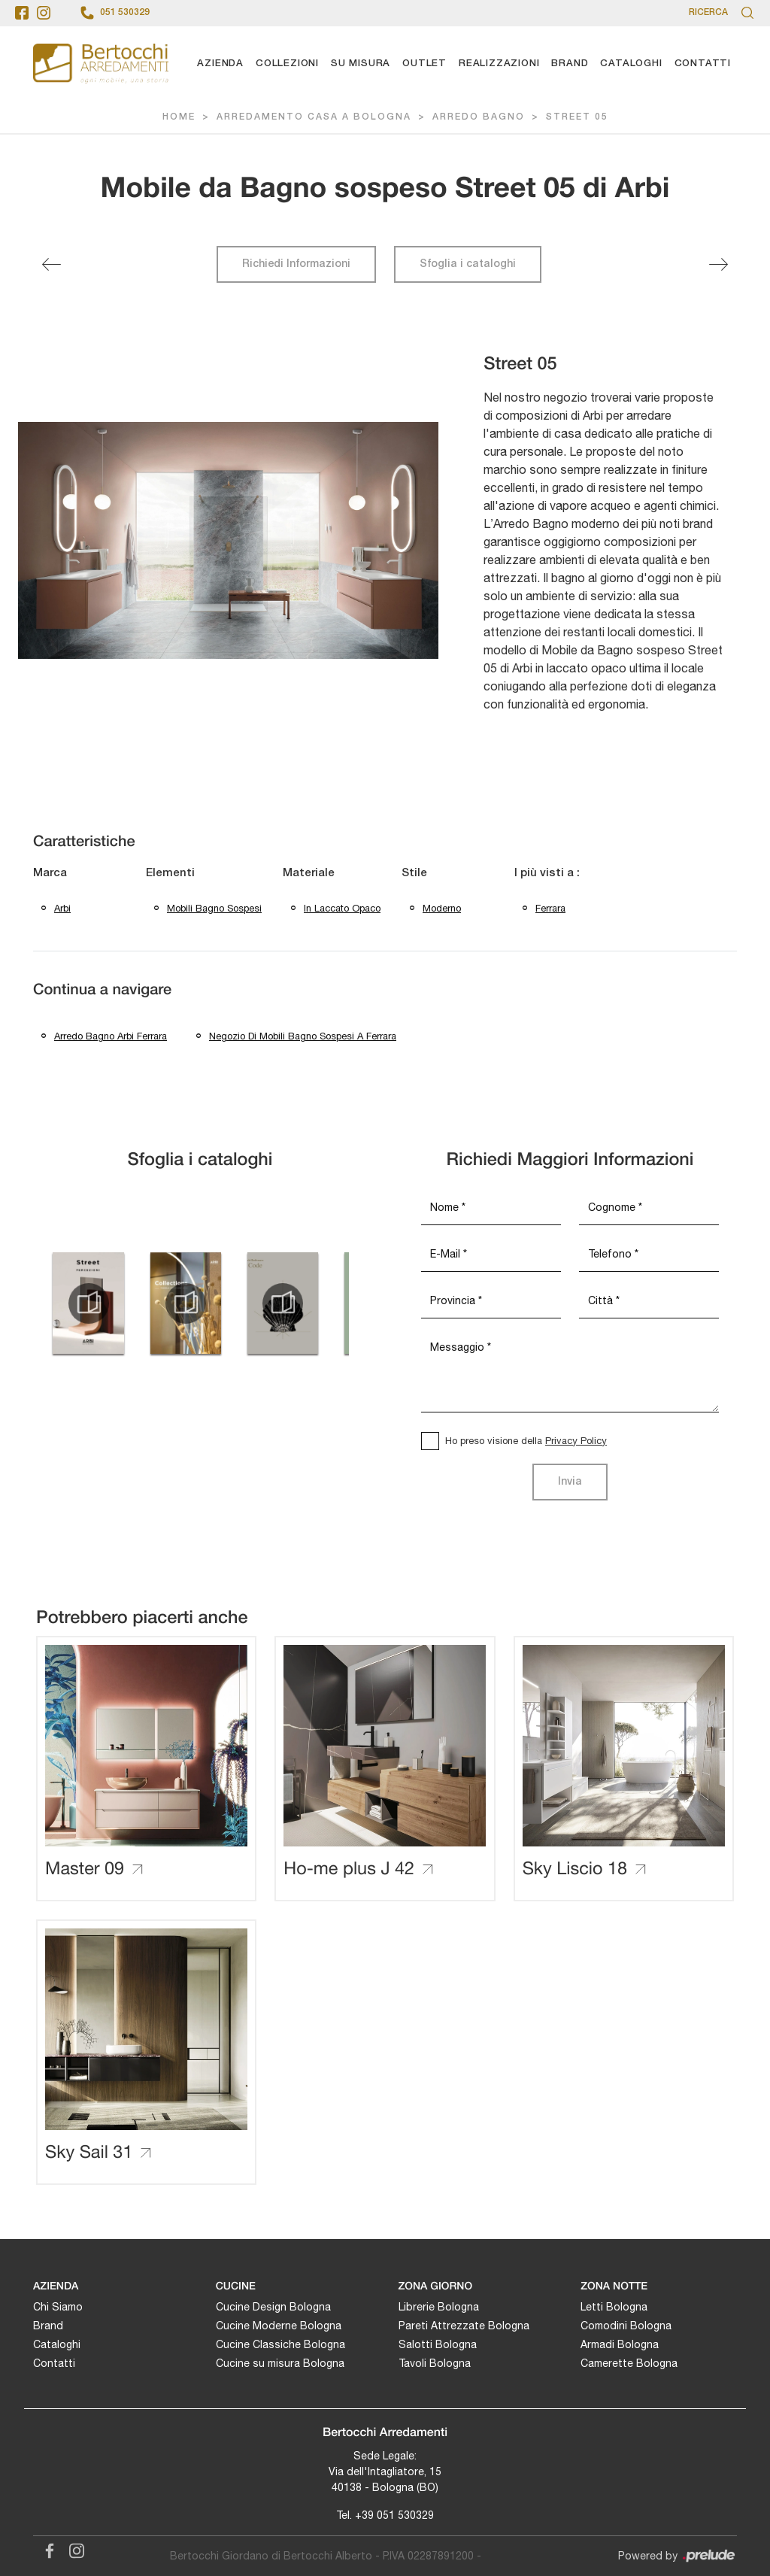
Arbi (62, 908)
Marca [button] (50, 873)
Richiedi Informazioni (296, 264)
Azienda (220, 63)
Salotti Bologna (438, 2344)
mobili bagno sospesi (214, 908)
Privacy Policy (576, 1440)
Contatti (703, 63)
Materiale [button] (309, 873)
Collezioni (287, 63)
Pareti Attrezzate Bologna (464, 2326)
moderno (442, 908)
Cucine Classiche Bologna (280, 2344)
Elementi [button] (170, 873)
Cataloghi (631, 63)
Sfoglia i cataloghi (468, 264)
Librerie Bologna (439, 2307)
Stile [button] (414, 873)
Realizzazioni (499, 63)
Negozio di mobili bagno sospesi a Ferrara (302, 1036)
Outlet (424, 63)
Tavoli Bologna (435, 2363)
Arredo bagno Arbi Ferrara (110, 1036)
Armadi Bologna (620, 2344)
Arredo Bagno (478, 117)
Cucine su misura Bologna (280, 2363)
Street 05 (577, 117)
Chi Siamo (58, 2307)
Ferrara (550, 908)
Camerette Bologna (629, 2363)
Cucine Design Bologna (273, 2307)
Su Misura (360, 63)
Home (179, 117)
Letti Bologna (614, 2307)
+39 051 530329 (394, 2515)
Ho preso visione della (526, 1440)
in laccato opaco (342, 908)
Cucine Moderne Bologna (278, 2326)
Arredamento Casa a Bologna (314, 117)
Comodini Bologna (626, 2326)
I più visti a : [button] (547, 873)
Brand (569, 63)
